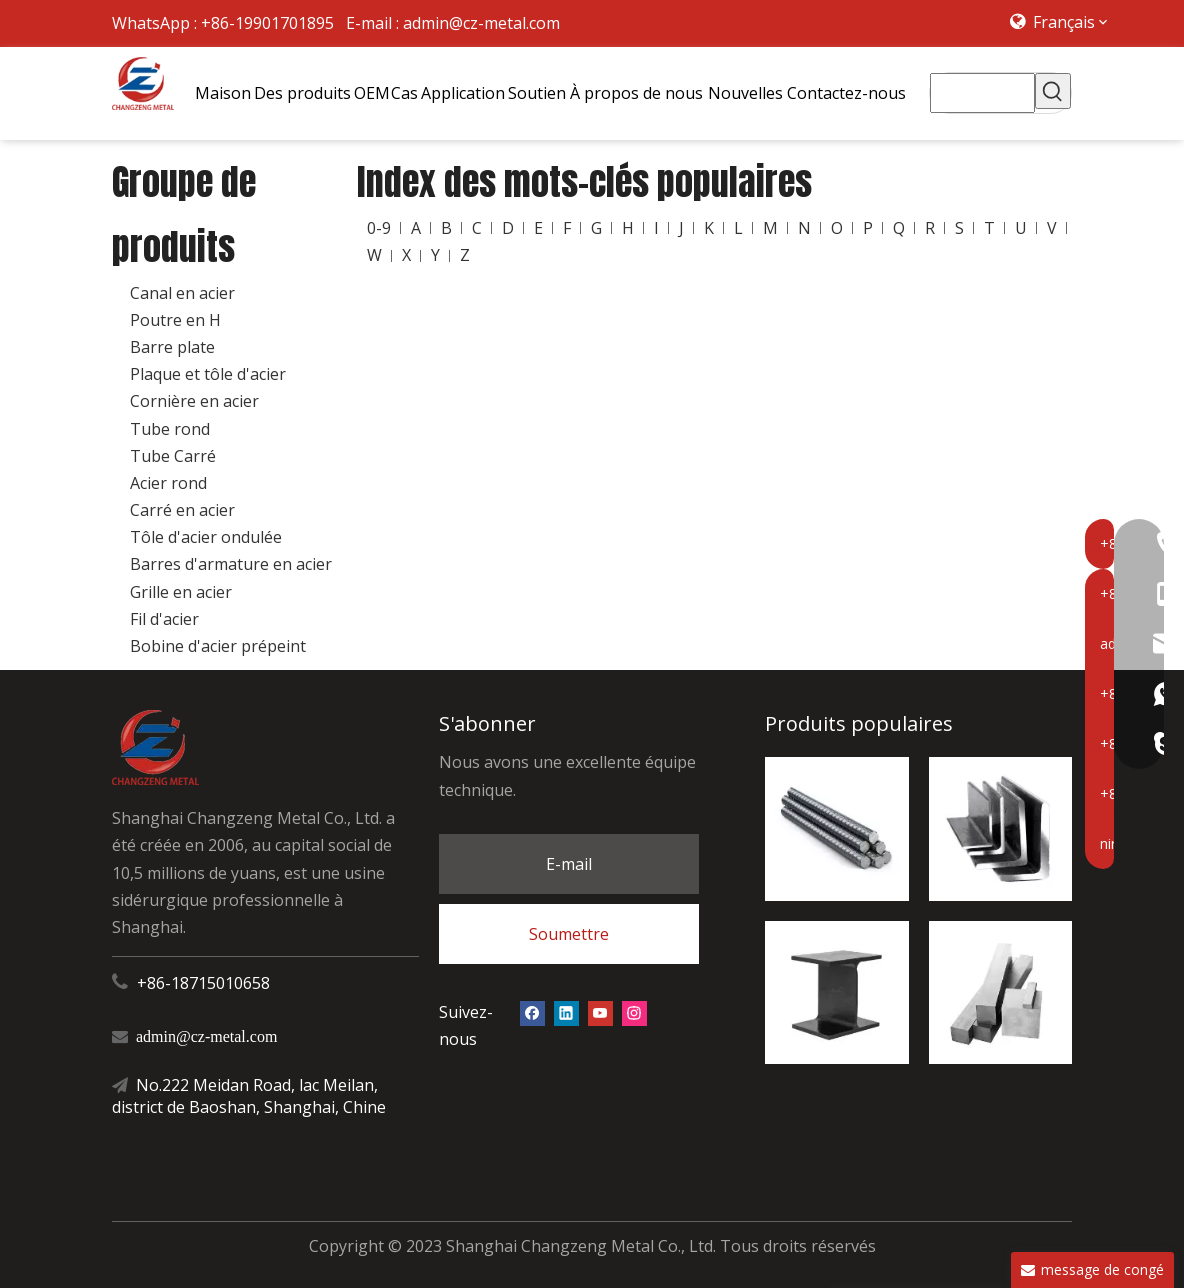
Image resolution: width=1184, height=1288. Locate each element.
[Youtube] (600, 1012)
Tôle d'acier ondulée (206, 537)
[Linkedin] (566, 1012)
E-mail (569, 864)
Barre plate (172, 347)
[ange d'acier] (1000, 828)
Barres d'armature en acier (231, 564)
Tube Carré (173, 456)
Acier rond (168, 483)
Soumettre (569, 934)
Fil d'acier (164, 619)
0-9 (379, 228)
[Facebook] (532, 1012)
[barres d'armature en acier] (836, 828)
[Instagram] (634, 1012)
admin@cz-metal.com (481, 23)
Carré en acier (182, 510)
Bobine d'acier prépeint (218, 646)
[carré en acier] (1000, 992)
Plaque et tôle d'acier (208, 374)
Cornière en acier (194, 401)
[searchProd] (982, 93)
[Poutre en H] (836, 992)
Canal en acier (182, 293)
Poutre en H (175, 320)
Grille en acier (181, 592)
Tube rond (170, 429)
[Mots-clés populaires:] (1053, 91)
